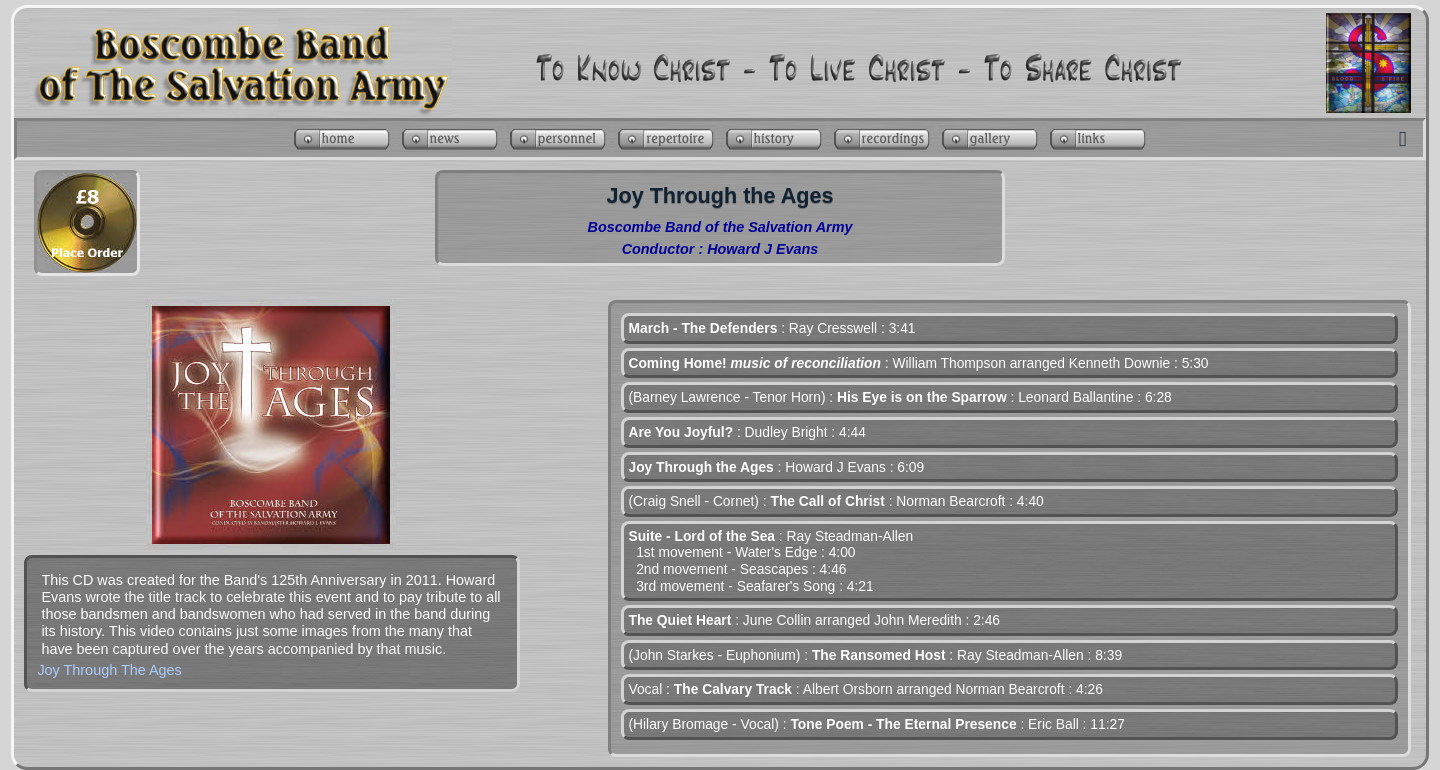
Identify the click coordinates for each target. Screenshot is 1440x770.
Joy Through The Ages (109, 670)
